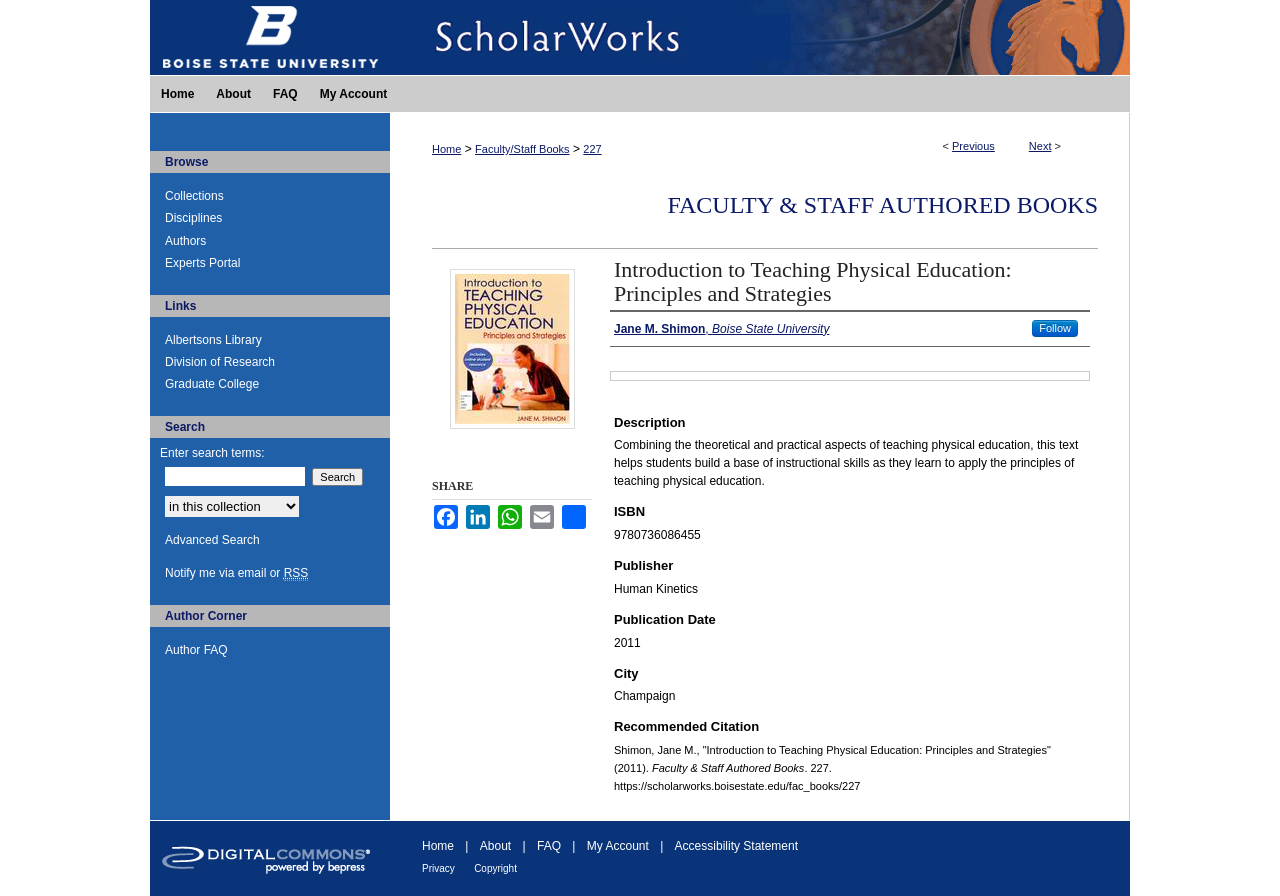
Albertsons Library (213, 340)
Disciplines (193, 218)
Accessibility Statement (736, 846)
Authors (185, 241)
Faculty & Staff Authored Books (882, 205)
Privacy (438, 868)
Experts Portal (202, 263)
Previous (973, 146)
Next (1040, 146)
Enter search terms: (212, 453)
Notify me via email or (236, 573)
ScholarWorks (760, 37)
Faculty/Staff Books (522, 149)
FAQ (549, 846)
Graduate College (212, 384)
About (495, 846)
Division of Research (220, 362)
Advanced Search (212, 540)
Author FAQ (196, 650)
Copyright (495, 868)
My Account (618, 846)
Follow (1055, 328)
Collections (194, 196)
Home (446, 149)
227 (592, 149)
